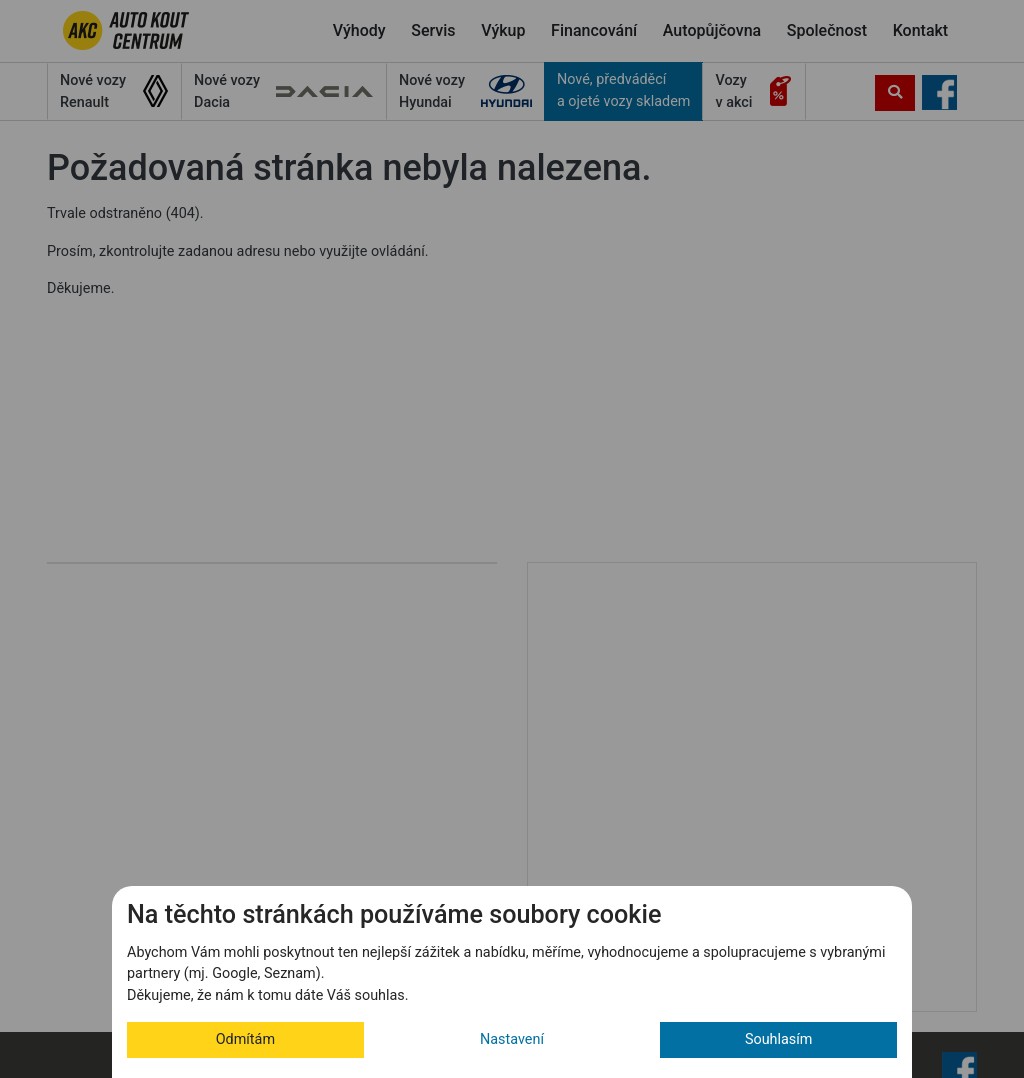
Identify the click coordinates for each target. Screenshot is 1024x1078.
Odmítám (245, 1039)
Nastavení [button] (512, 1039)
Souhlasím (779, 1039)
